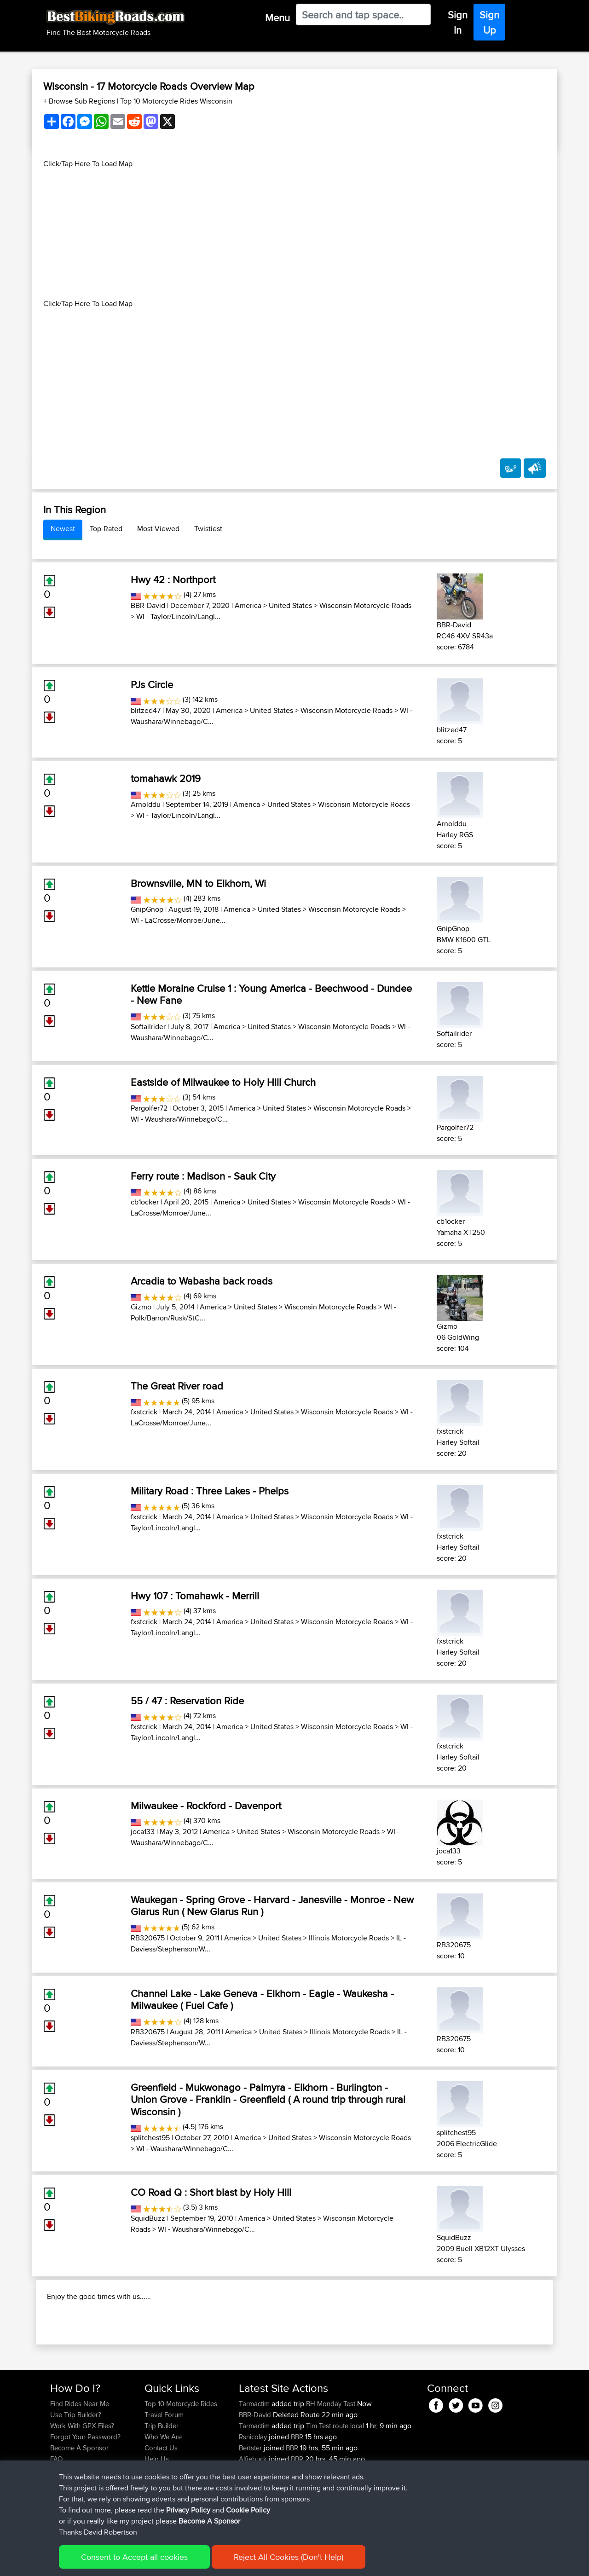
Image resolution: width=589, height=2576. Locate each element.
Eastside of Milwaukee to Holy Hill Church (223, 1082)
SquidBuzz (148, 2218)
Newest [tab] (63, 528)
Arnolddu (146, 804)
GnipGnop (147, 909)
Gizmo (141, 1307)
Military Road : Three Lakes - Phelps (210, 1490)
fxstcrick (144, 1412)
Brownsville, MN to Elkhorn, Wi (198, 883)
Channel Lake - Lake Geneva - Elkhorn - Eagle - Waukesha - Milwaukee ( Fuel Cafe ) (262, 1999)
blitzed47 (146, 710)
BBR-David (148, 605)
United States (290, 605)
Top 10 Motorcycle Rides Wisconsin (176, 101)
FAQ (56, 2518)
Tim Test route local (335, 2485)
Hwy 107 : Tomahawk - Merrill (195, 1595)
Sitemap (136, 2562)
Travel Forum (164, 2474)
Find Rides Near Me (79, 2463)
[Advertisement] (294, 233)
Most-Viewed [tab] (158, 528)
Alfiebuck (254, 2518)
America (248, 605)
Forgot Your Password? (85, 2496)
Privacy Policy (173, 2562)
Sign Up (489, 22)
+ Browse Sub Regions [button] (80, 101)
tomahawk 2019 (166, 778)
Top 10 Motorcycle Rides (180, 2463)
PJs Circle (152, 684)
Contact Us (161, 2507)
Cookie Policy (219, 2562)
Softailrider (148, 1026)
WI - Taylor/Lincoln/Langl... (178, 616)
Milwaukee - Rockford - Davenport (206, 1805)
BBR (297, 2496)
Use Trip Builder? (75, 2474)
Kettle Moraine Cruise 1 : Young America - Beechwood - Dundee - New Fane (271, 994)
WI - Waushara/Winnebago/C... (179, 1119)
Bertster (251, 2507)
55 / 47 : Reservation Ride (187, 1700)
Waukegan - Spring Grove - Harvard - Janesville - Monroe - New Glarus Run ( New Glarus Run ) (272, 1905)
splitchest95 (150, 2137)
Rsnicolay (254, 2496)
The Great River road (177, 1385)
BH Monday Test (330, 2463)
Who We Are (163, 2496)
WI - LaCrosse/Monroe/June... (178, 920)
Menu (277, 17)
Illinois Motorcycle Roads (349, 1938)
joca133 (143, 1831)
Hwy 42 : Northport (173, 579)
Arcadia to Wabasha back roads (201, 1281)
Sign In (458, 22)
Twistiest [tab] (208, 528)
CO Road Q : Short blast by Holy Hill (211, 2192)
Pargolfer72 (149, 1108)
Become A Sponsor (79, 2507)
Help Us (156, 2518)
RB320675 (148, 1938)
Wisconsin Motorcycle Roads (365, 605)
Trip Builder (161, 2485)
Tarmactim (255, 2463)
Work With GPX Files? (82, 2485)
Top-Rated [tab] (106, 528)
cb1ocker (145, 1202)
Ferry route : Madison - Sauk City (203, 1176)
